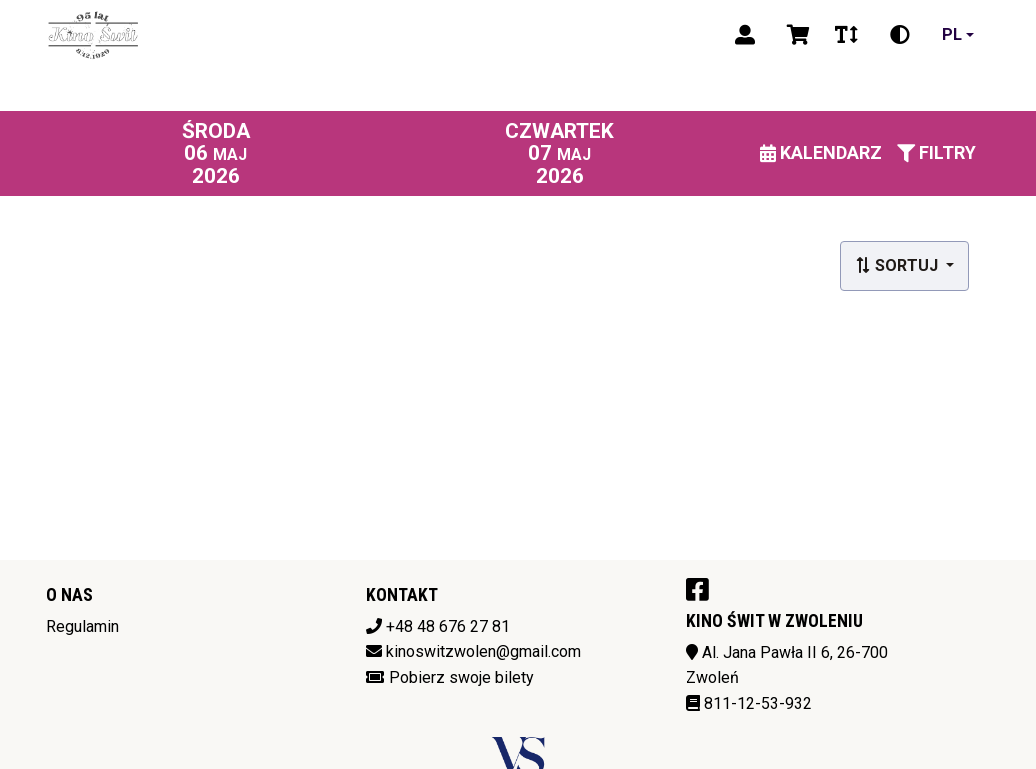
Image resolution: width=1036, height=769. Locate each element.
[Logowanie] (745, 35)
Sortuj (898, 265)
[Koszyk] (795, 35)
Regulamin (82, 626)
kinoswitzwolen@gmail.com (483, 651)
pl (952, 34)
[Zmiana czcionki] (846, 35)
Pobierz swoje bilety (461, 677)
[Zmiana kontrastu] (900, 35)
